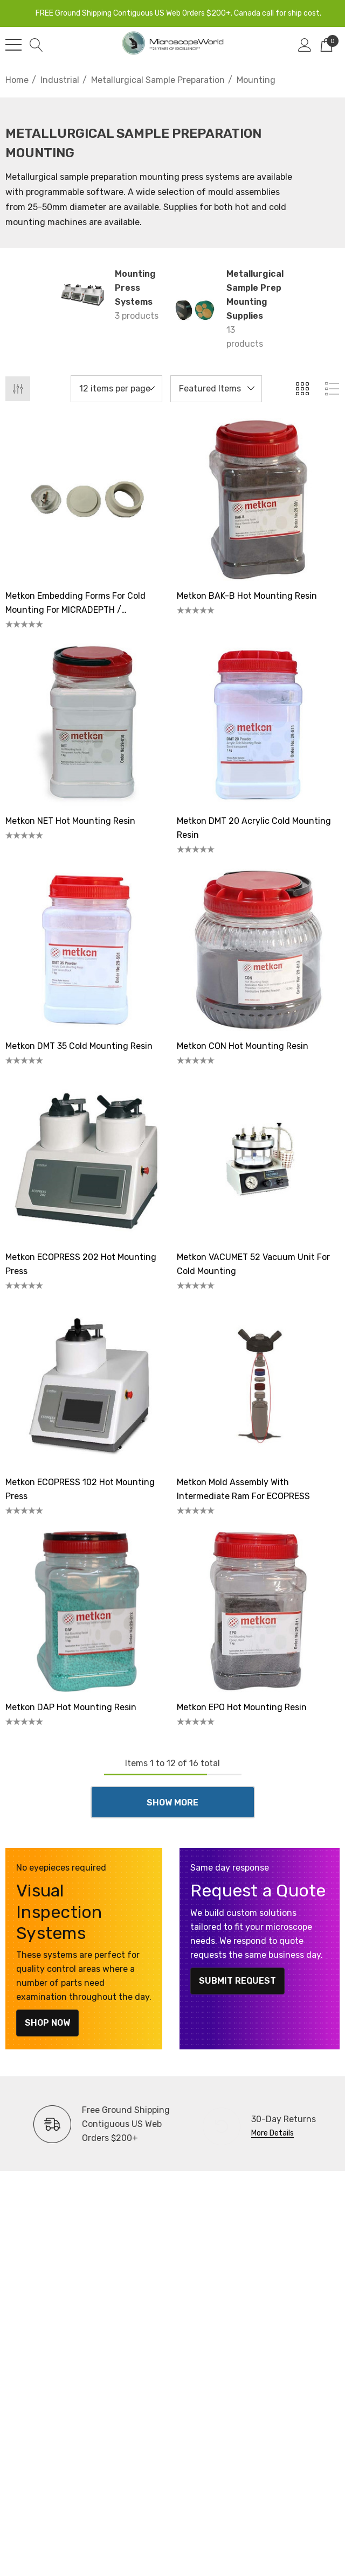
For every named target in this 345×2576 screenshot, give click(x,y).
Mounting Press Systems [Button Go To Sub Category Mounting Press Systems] (135, 288)
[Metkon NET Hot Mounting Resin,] (86, 724)
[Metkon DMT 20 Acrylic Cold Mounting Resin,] (258, 724)
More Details (272, 2133)
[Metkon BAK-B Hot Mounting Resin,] (258, 499)
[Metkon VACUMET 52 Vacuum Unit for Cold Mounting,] (258, 1161)
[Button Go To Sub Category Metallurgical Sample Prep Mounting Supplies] (194, 309)
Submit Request (237, 1981)
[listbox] (216, 388)
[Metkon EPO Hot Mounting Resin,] (258, 1611)
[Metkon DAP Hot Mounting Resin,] (86, 1611)
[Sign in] (305, 45)
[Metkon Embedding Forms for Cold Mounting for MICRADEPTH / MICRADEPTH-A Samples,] (86, 499)
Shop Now (47, 2023)
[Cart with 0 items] (326, 45)
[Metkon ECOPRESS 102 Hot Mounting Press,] (86, 1386)
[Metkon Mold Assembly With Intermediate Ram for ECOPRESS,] (258, 1386)
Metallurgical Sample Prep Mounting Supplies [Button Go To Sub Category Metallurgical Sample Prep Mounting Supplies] (255, 295)
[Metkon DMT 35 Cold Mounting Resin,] (86, 950)
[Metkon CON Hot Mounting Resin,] (258, 950)
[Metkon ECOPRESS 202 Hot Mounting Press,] (86, 1161)
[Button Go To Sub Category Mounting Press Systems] (82, 295)
